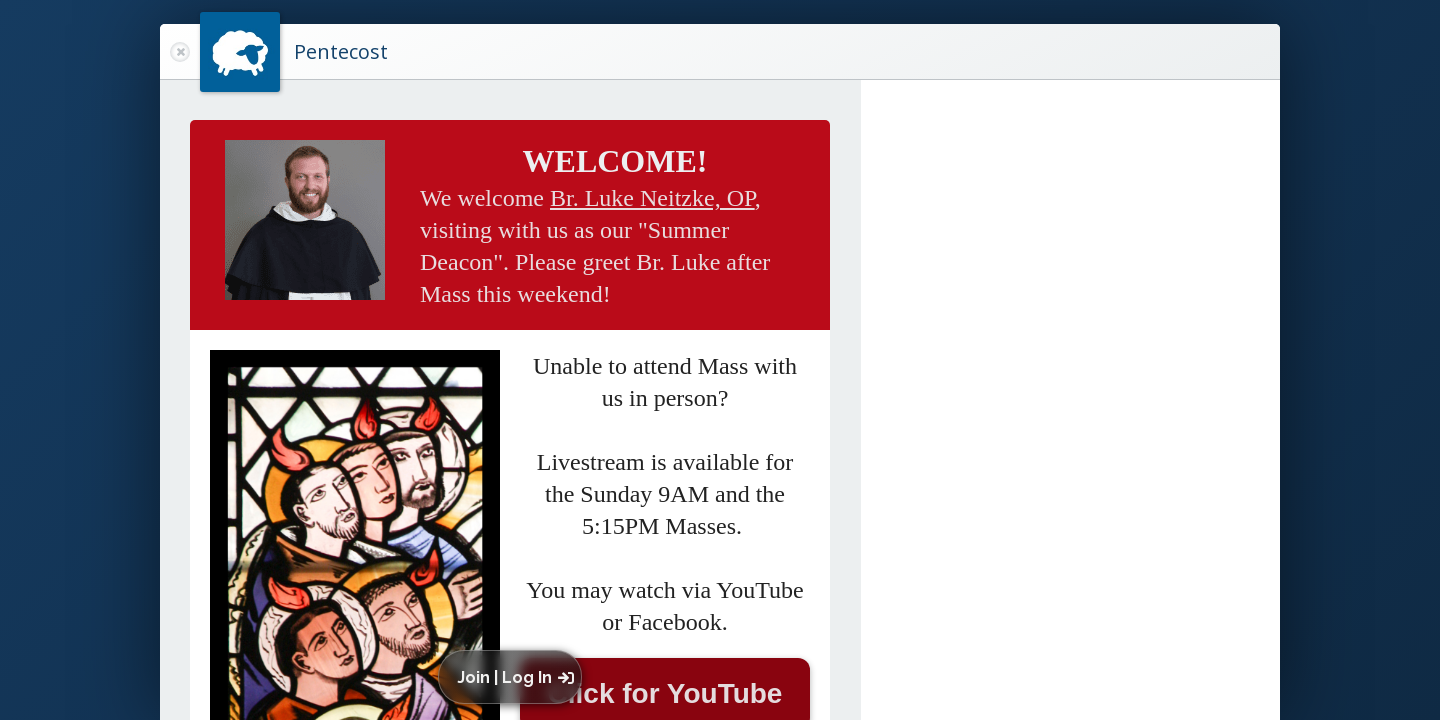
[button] (514, 677)
